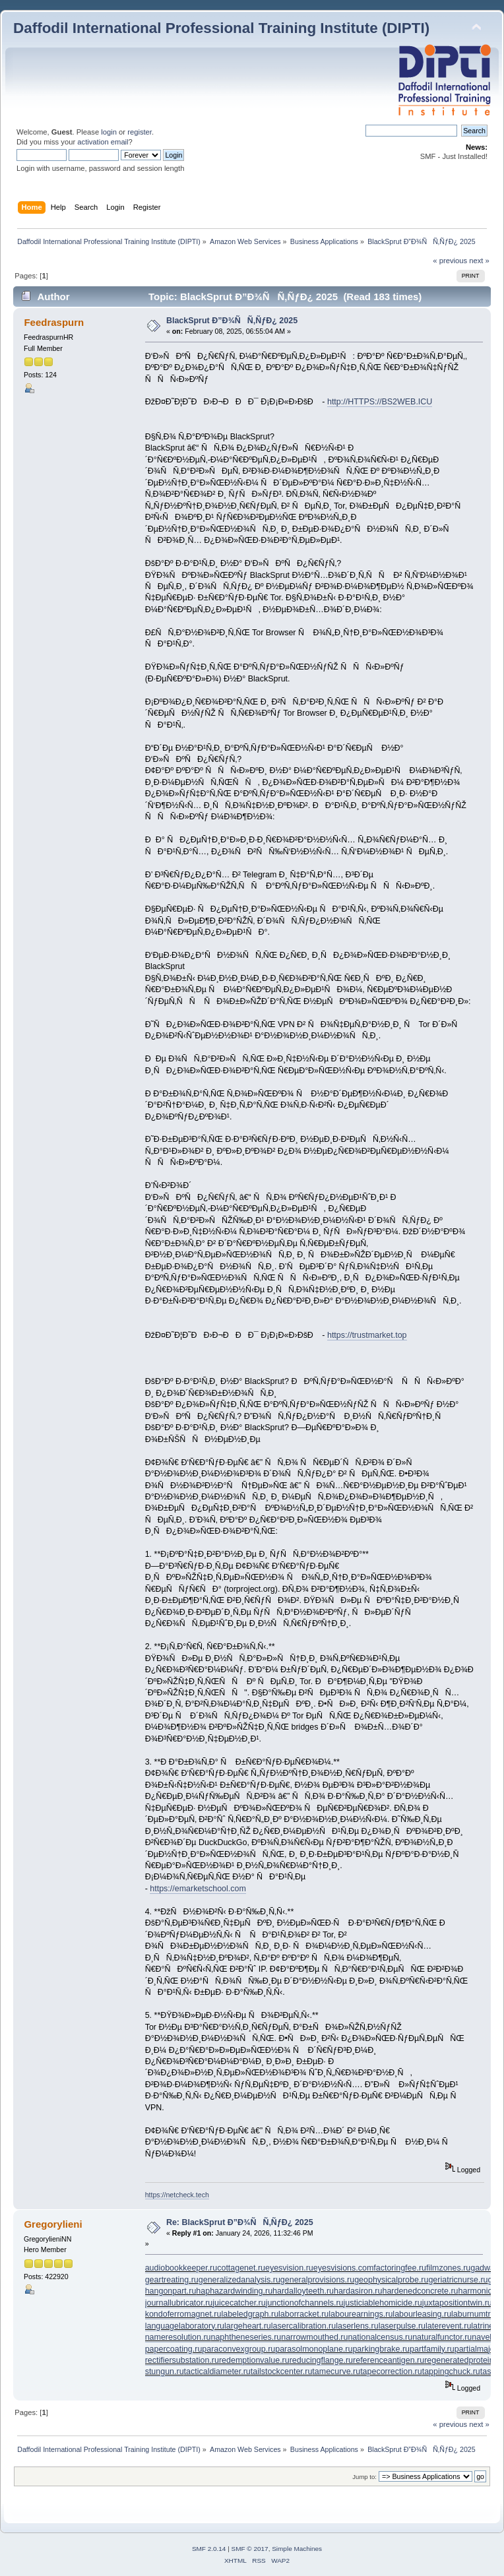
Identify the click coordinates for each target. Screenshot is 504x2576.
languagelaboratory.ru (184, 2326)
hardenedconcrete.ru (420, 2291)
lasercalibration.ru (303, 2326)
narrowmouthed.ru (314, 2337)
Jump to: (364, 2476)
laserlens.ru (357, 2326)
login (109, 132)
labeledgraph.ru (249, 2314)
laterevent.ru (448, 2326)
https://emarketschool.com (198, 1888)
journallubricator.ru (179, 2303)
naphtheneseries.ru (245, 2337)
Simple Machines (297, 2548)
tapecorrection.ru (391, 2371)
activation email (102, 142)
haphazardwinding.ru (234, 2291)
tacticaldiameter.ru (217, 2371)
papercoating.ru (174, 2349)
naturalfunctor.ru (442, 2337)
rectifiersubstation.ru (182, 2360)
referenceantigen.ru (388, 2360)
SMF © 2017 (250, 2548)
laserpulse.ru (402, 2326)
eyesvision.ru (289, 2268)
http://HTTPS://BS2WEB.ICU (379, 401)
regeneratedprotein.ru (463, 2360)
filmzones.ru (448, 2268)
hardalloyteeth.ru (303, 2291)
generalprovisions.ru (317, 2279)
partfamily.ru (432, 2349)
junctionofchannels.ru (305, 2303)
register (139, 132)
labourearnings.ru (361, 2314)
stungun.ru (164, 2371)
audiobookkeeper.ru (181, 2268)
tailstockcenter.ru (282, 2371)
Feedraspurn (54, 322)
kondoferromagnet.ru (183, 2314)
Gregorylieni (53, 2224)
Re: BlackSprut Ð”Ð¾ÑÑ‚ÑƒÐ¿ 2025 (239, 2222)
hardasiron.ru (358, 2291)
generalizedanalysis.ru (239, 2279)
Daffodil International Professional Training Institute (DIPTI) (221, 28)
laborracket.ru (303, 2314)
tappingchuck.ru (451, 2371)
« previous (450, 261)
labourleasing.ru (422, 2314)
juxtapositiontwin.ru (457, 2303)
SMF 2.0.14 (209, 2548)
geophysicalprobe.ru (391, 2279)
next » (479, 261)
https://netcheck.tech (177, 2195)
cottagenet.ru (241, 2268)
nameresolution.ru (178, 2337)
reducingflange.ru (321, 2360)
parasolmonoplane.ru (313, 2349)
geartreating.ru (172, 2279)
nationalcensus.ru (380, 2337)
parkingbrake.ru (381, 2349)
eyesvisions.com (343, 2268)
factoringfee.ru (399, 2268)
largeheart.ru (247, 2326)
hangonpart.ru (171, 2291)
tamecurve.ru (336, 2371)
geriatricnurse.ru (458, 2279)
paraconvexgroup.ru (238, 2349)
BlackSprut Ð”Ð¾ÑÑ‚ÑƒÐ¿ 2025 (232, 320)
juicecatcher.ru (238, 2303)
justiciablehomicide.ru (383, 2303)
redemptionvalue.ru (254, 2360)
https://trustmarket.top (367, 1335)
